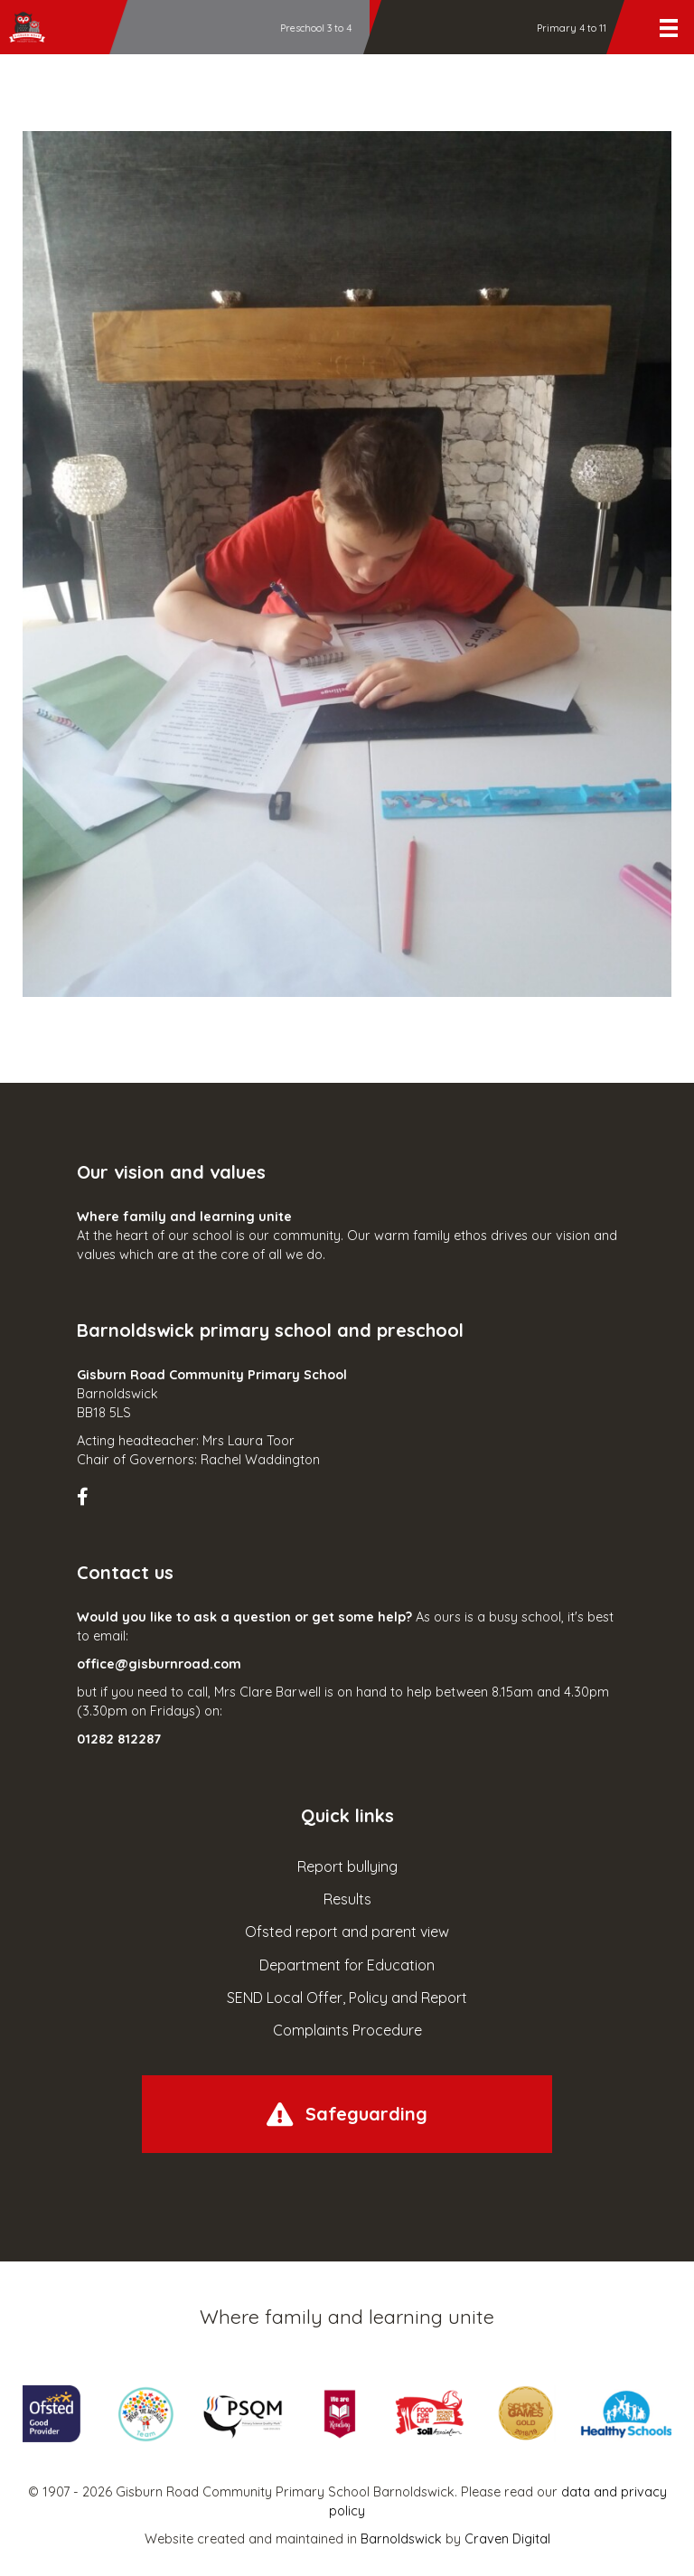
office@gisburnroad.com (159, 1664)
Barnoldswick (401, 2539)
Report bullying (347, 1866)
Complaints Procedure (347, 2030)
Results (347, 1899)
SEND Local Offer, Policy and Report (347, 1997)
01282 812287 (119, 1739)
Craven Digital (507, 2539)
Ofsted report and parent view (347, 1932)
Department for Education (347, 1965)
